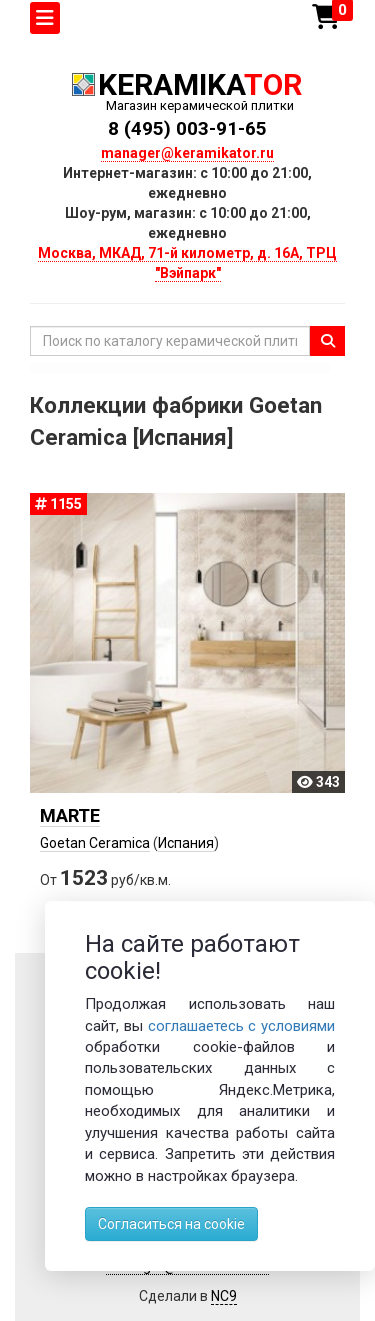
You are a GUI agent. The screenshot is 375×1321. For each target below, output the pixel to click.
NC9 (224, 1296)
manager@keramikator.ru (187, 153)
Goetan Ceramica (95, 843)
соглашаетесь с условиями (242, 1026)
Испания (186, 843)
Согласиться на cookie (171, 1224)
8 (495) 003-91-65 (187, 128)
